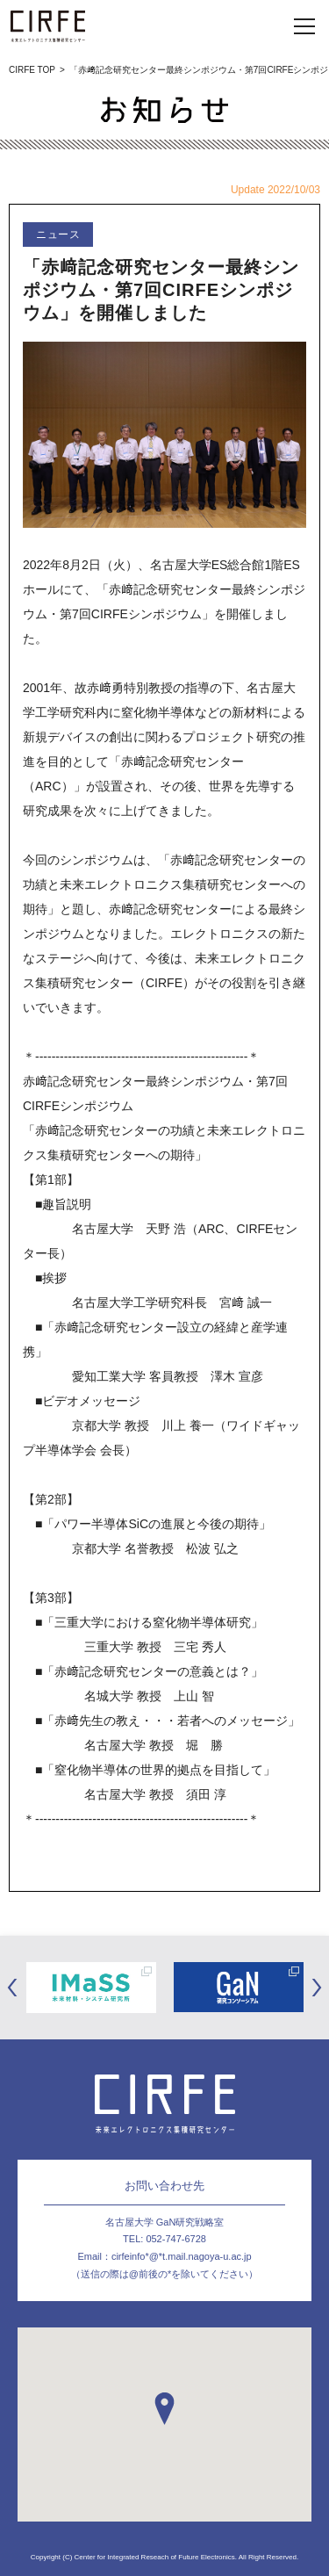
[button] (164, 2408)
